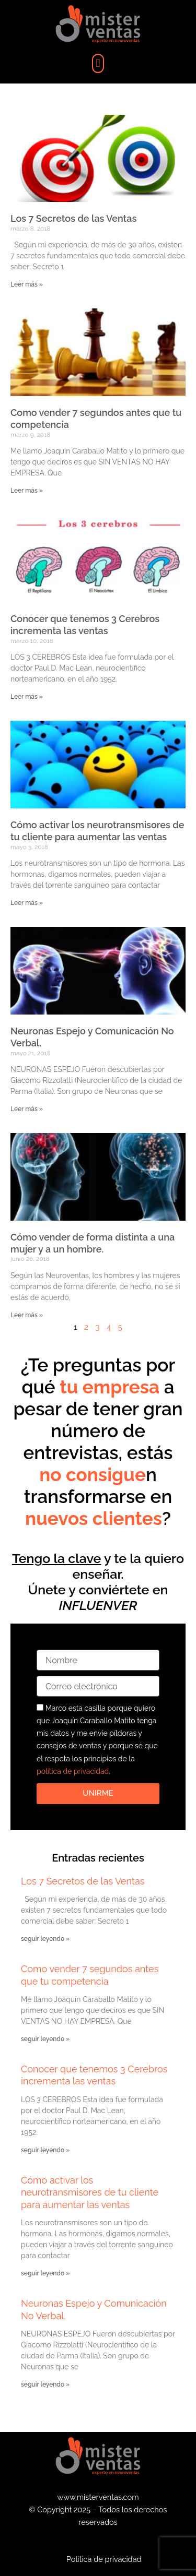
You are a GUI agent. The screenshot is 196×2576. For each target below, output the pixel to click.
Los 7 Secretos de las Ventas (73, 218)
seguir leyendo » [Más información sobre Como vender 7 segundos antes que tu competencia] (45, 2039)
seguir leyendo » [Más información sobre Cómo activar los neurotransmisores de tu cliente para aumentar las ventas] (45, 2273)
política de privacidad (73, 1771)
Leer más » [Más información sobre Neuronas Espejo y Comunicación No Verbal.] (26, 1109)
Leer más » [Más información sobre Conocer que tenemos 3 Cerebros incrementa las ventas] (26, 696)
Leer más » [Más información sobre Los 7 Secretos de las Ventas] (26, 284)
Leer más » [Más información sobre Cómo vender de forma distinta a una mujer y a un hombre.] (26, 1315)
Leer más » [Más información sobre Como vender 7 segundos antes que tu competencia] (26, 490)
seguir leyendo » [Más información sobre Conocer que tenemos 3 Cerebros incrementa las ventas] (45, 2150)
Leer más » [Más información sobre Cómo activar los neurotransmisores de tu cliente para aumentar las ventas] (26, 903)
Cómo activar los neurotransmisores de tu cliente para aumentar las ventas (89, 2192)
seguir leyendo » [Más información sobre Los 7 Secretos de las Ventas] (45, 1938)
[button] (98, 63)
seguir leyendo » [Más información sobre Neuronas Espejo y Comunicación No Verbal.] (45, 2384)
